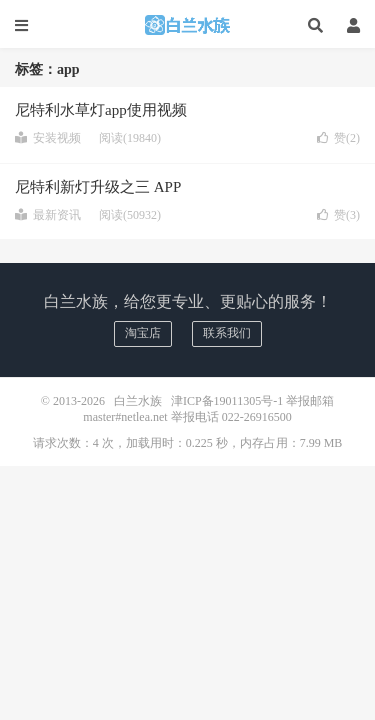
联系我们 (227, 333)
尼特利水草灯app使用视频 (101, 110)
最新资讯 (48, 215)
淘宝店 (143, 333)
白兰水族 (188, 25)
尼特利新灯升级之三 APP (98, 187)
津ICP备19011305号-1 (227, 401)
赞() (338, 138)
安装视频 (48, 138)
